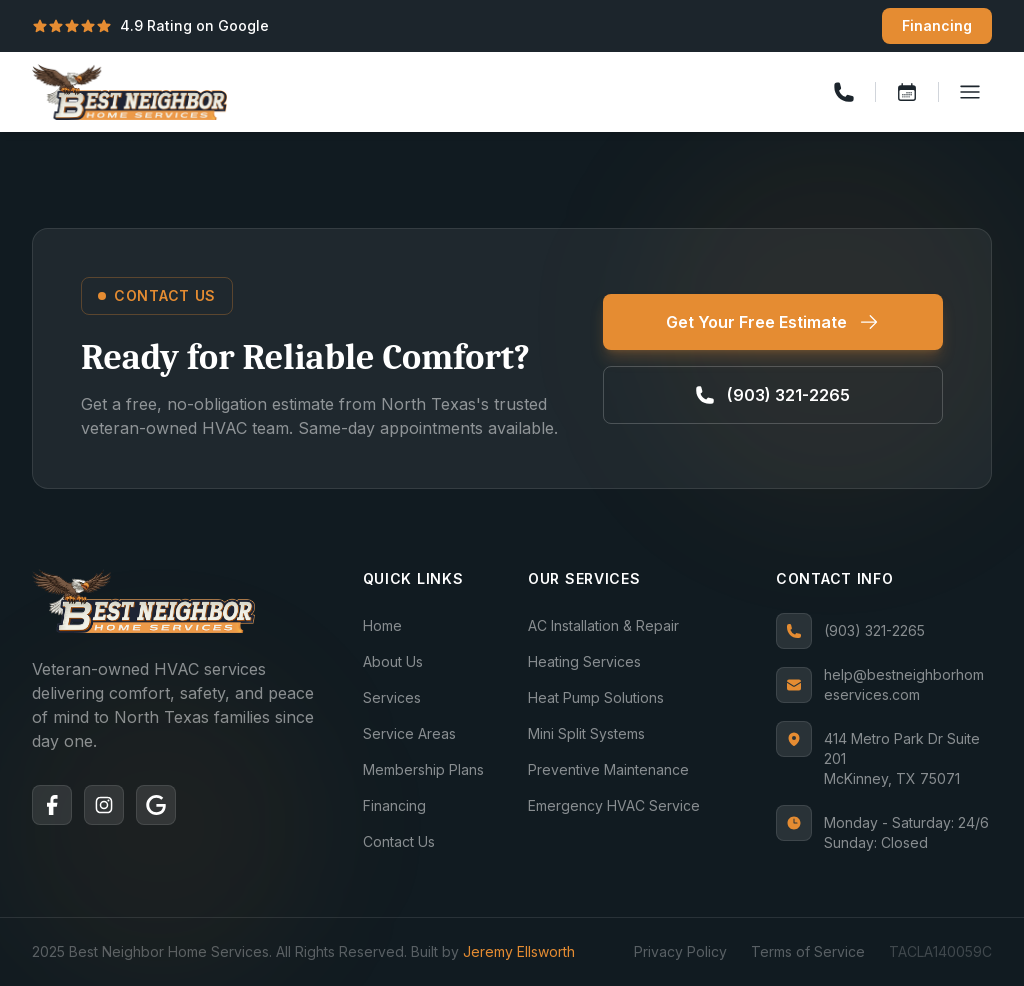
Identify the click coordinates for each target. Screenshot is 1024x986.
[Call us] (844, 92)
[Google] (156, 805)
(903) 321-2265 (850, 631)
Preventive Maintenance (608, 769)
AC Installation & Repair (603, 625)
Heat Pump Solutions (596, 697)
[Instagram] (104, 805)
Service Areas (409, 733)
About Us (393, 661)
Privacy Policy (680, 951)
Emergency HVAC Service (614, 805)
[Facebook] (52, 805)
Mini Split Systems (586, 733)
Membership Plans (423, 769)
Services (392, 697)
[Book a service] (907, 92)
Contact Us (399, 841)
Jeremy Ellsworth (519, 951)
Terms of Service (808, 951)
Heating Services (584, 661)
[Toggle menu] (970, 92)
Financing (937, 25)
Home (382, 625)
